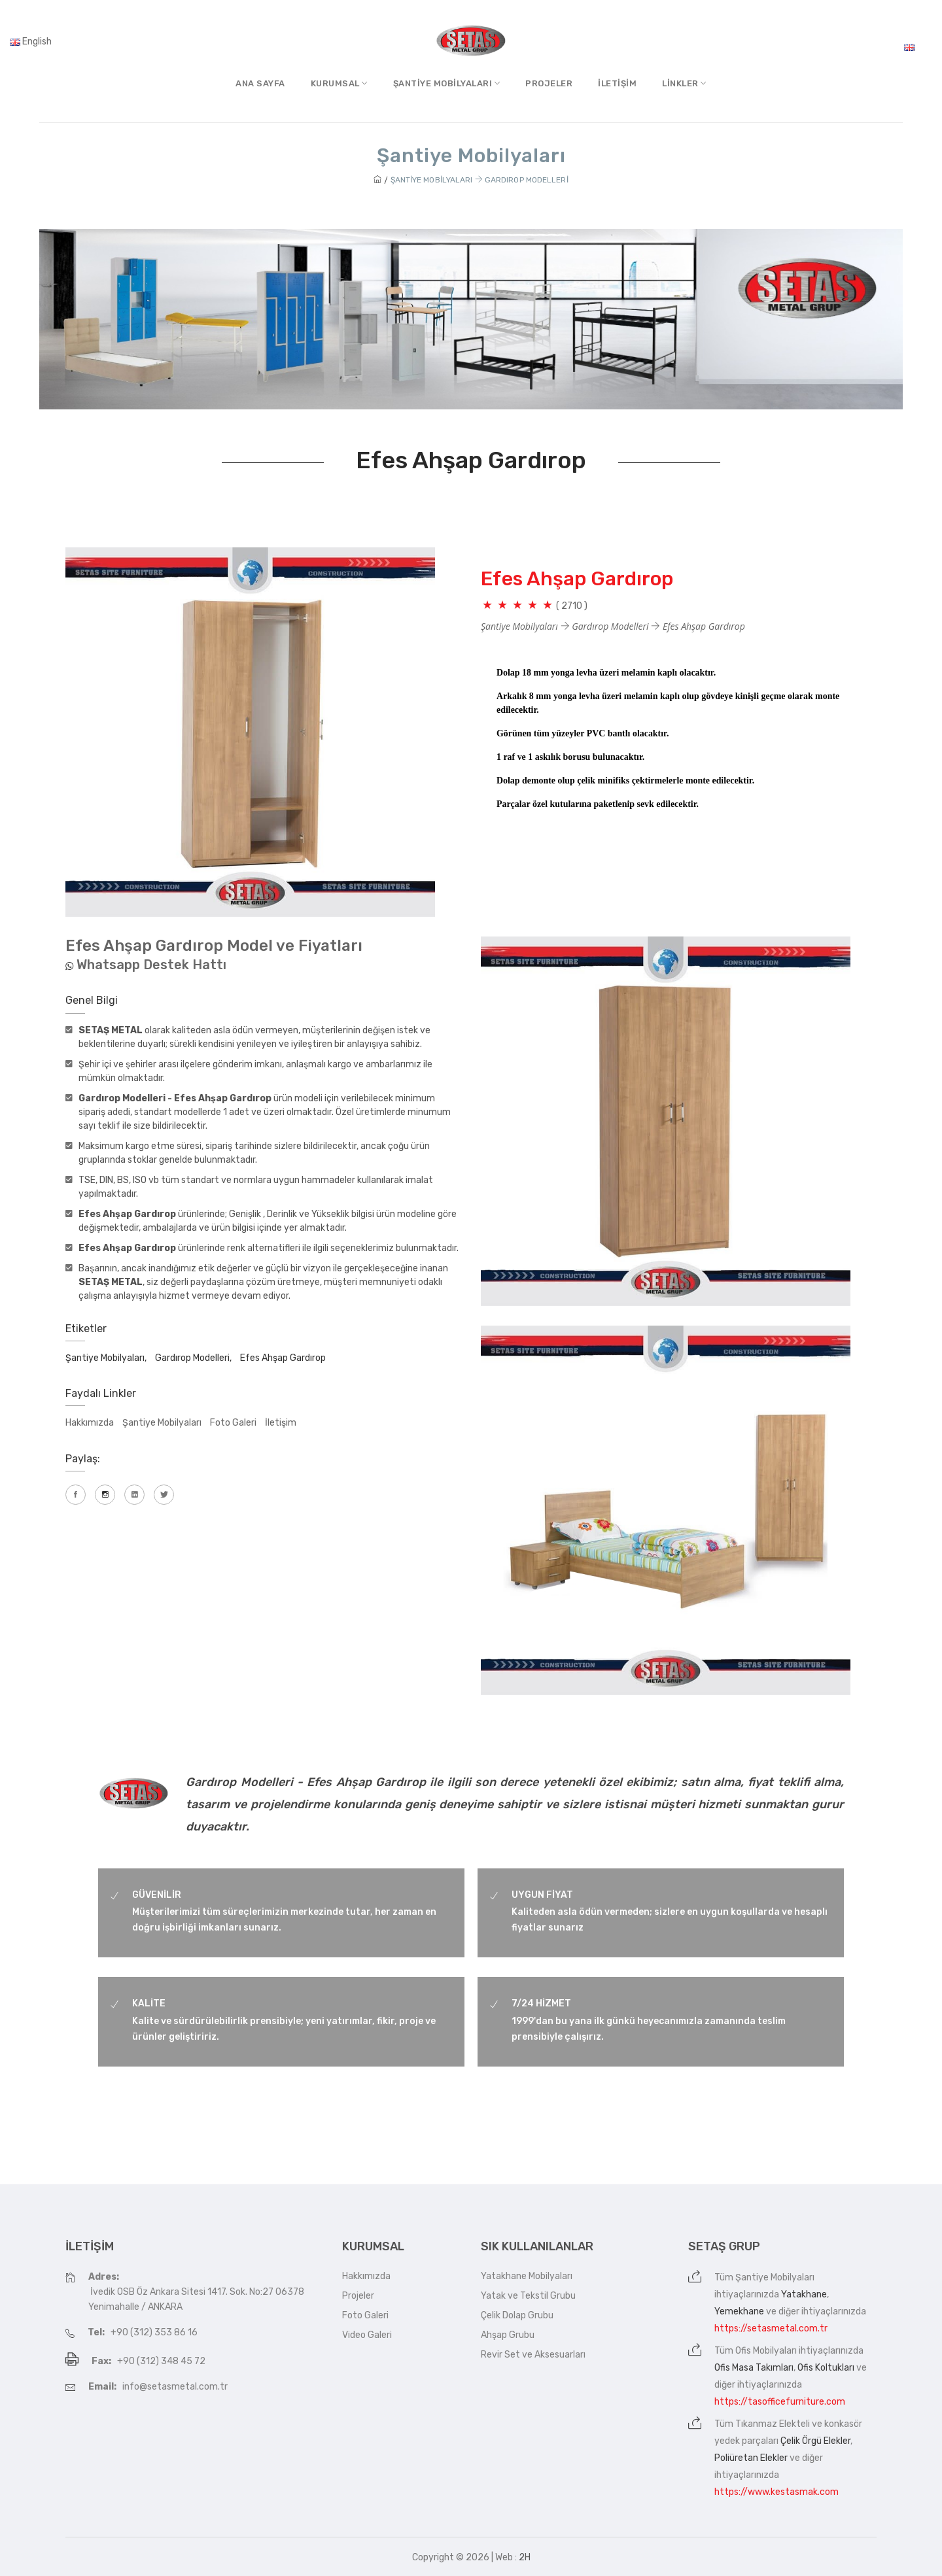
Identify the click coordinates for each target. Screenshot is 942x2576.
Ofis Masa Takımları (754, 2367)
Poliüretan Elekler (751, 2458)
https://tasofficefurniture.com (779, 2401)
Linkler (684, 83)
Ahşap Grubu (507, 2335)
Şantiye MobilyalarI (446, 83)
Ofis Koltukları (825, 2367)
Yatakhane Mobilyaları (526, 2276)
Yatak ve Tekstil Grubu (528, 2295)
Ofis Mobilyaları (766, 2350)
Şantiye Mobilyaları (161, 1422)
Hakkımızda (89, 1422)
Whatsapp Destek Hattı (151, 964)
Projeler (548, 83)
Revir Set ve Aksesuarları (533, 2354)
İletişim (617, 83)
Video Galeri (367, 2335)
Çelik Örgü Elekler (815, 2441)
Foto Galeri (233, 1422)
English (31, 41)
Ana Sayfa (260, 83)
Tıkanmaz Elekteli (772, 2424)
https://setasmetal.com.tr (771, 2328)
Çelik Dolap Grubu (517, 2315)
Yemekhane (739, 2311)
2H (525, 2557)
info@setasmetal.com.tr (175, 2386)
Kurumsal (339, 83)
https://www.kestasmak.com (776, 2492)
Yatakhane (804, 2294)
